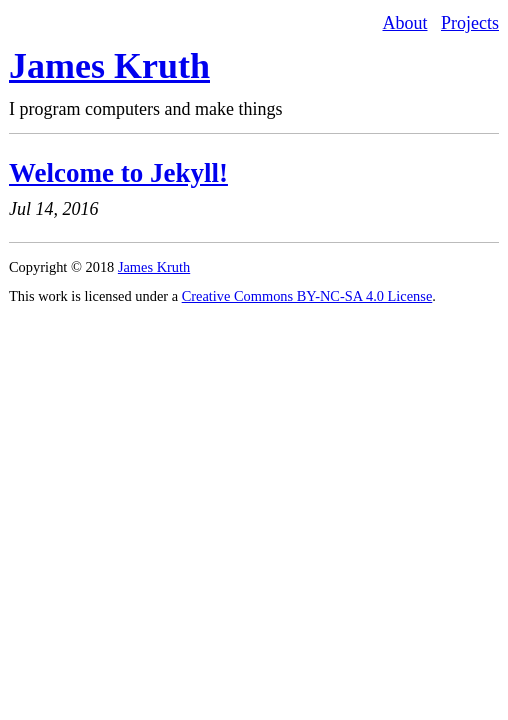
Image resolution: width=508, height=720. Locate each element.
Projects (470, 23)
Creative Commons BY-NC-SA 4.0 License (307, 296)
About (405, 23)
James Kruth (109, 66)
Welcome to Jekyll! (118, 173)
